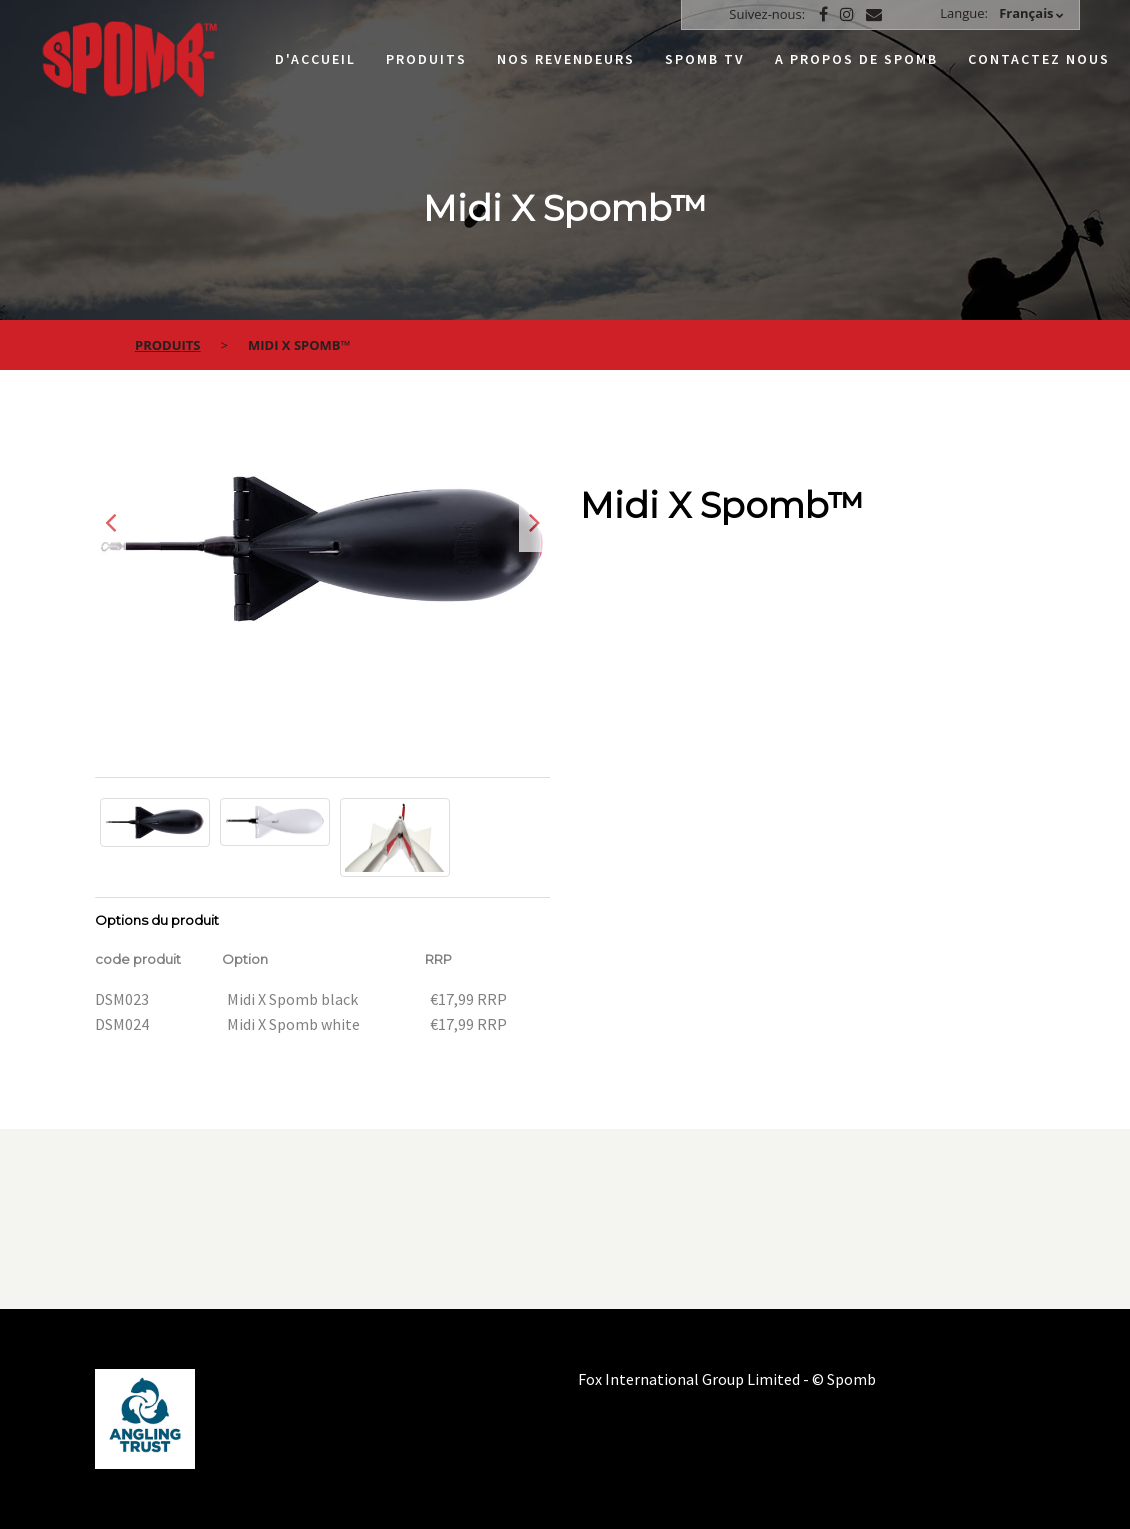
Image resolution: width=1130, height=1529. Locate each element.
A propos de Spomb (856, 59)
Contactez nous (1039, 59)
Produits (426, 59)
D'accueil (315, 59)
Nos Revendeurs (566, 59)
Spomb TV (705, 59)
